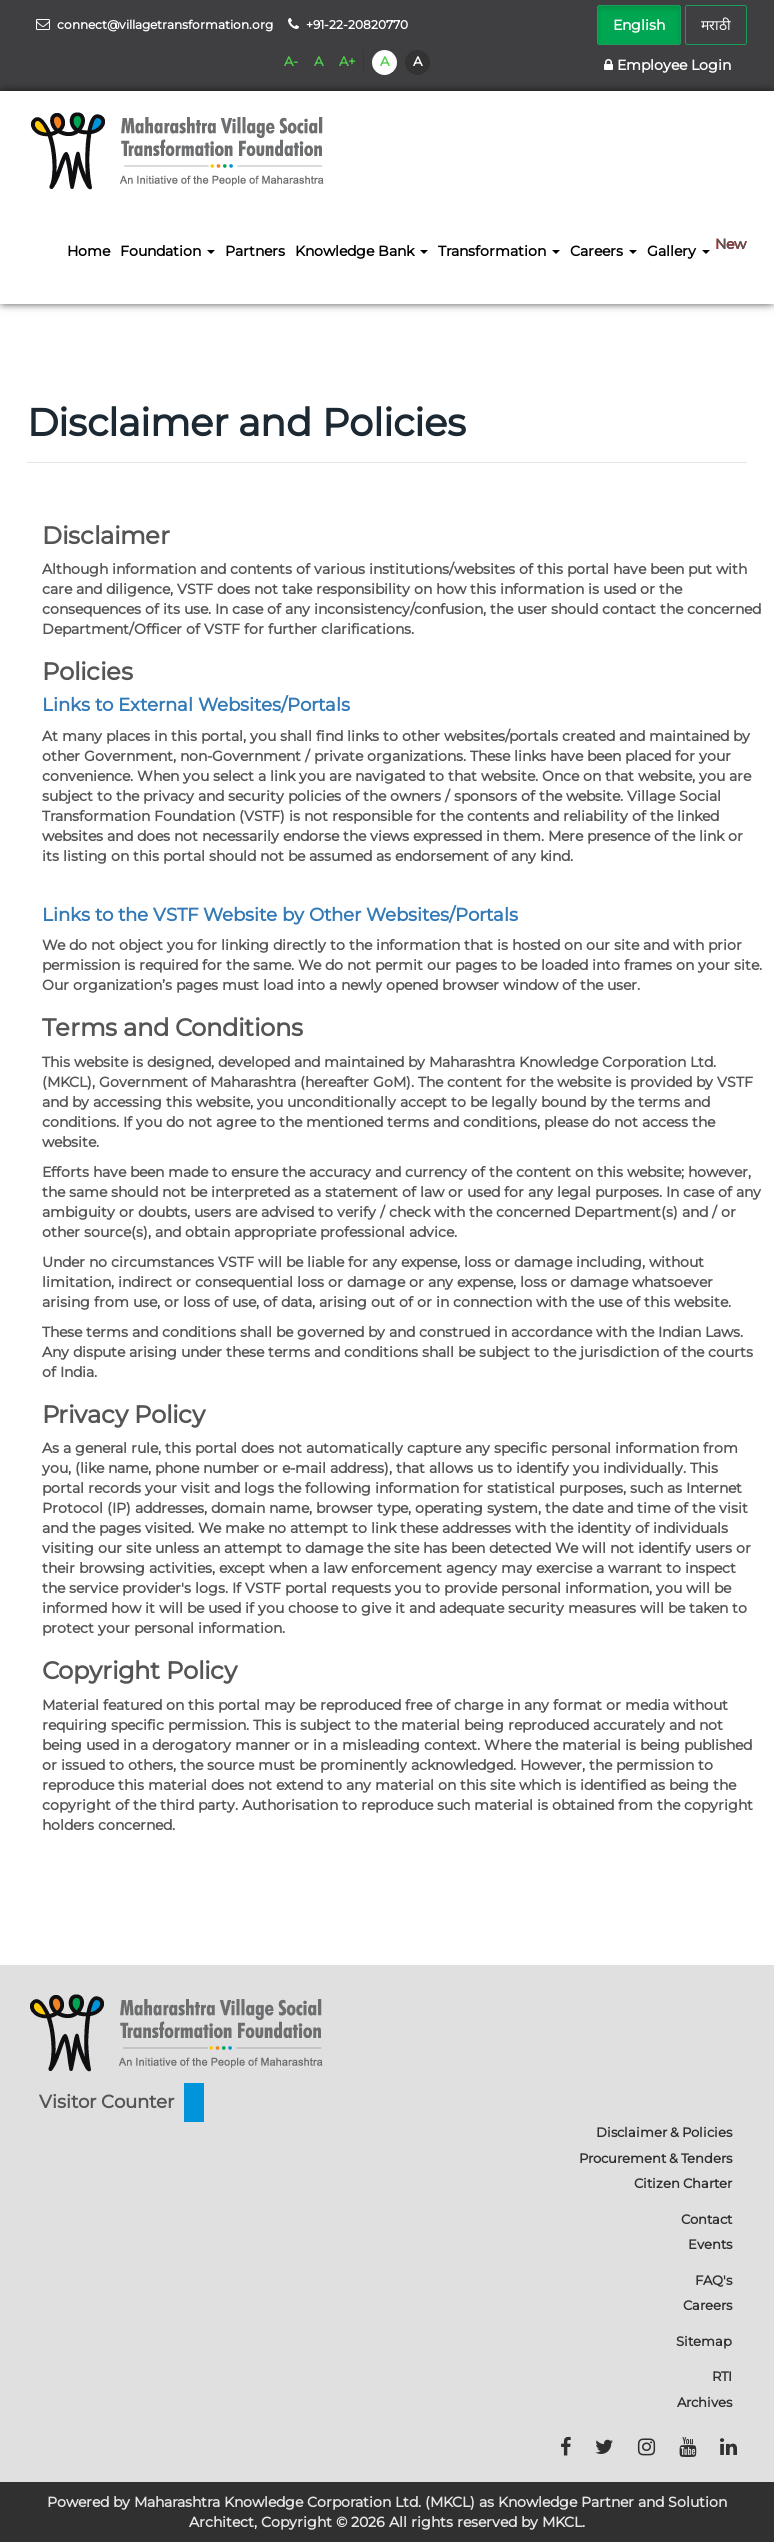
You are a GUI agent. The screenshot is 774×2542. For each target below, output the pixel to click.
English (639, 25)
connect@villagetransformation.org (154, 24)
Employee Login (667, 65)
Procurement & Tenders (655, 2158)
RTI (722, 2376)
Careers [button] (603, 251)
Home (88, 251)
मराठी (716, 25)
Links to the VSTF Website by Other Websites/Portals (280, 915)
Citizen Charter (683, 2183)
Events (710, 2244)
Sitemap (704, 2341)
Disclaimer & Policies (664, 2132)
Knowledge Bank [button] (361, 251)
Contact (706, 2219)
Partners (255, 251)
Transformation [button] (499, 251)
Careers (707, 2305)
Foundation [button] (167, 251)
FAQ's (713, 2280)
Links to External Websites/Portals (196, 705)
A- (291, 61)
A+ (347, 61)
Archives (704, 2402)
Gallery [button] (678, 251)
